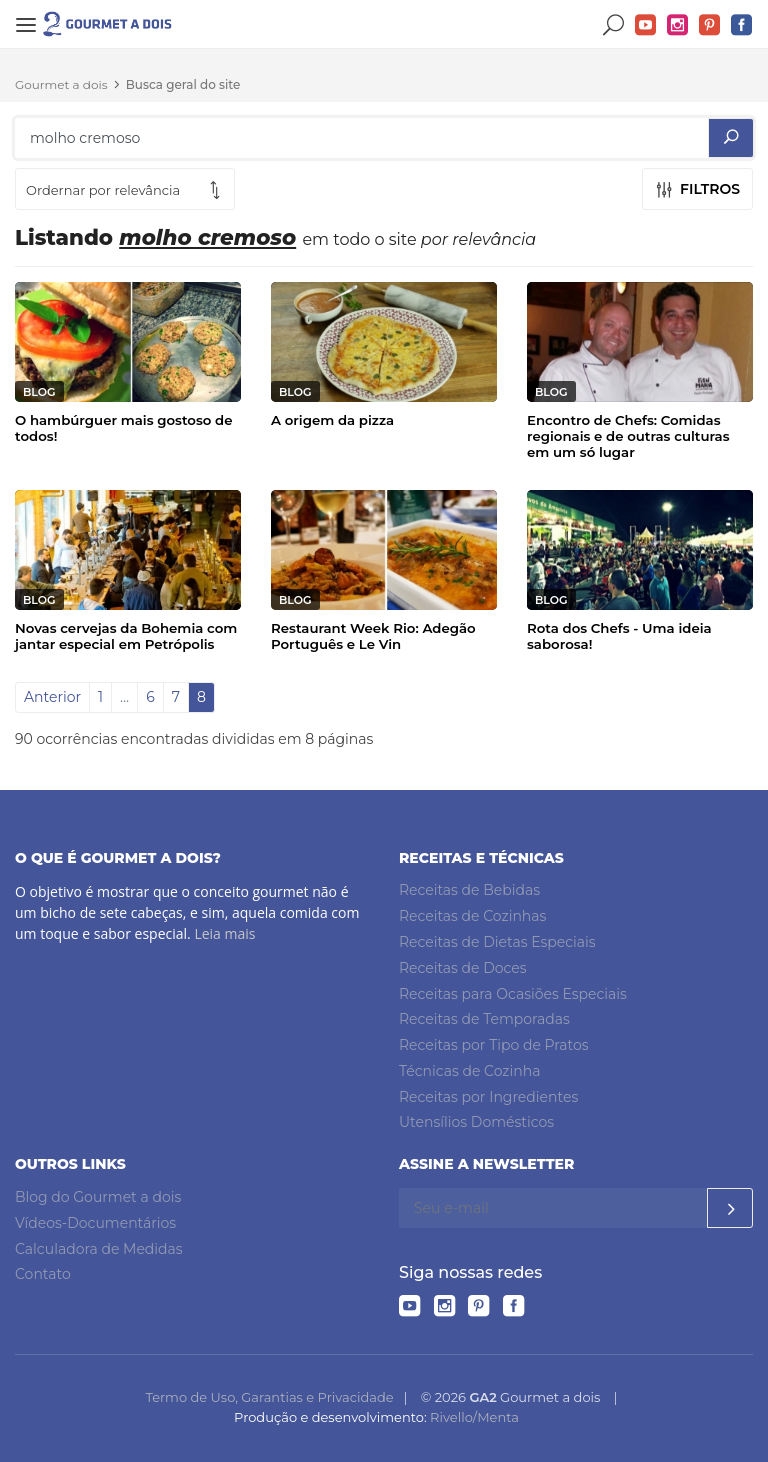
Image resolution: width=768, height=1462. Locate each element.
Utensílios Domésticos (476, 1122)
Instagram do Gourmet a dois (678, 25)
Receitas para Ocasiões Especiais (513, 994)
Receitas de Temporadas (484, 1019)
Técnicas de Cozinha (469, 1071)
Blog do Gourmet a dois (98, 1197)
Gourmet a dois (61, 84)
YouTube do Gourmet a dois (646, 25)
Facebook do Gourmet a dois (742, 25)
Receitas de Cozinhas (472, 916)
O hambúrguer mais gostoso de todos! (124, 428)
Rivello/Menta (474, 1417)
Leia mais (224, 933)
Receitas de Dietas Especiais (497, 942)
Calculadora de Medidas (99, 1249)
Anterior (52, 697)
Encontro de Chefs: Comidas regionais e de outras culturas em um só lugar (628, 436)
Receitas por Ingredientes (488, 1097)
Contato (43, 1274)
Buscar (614, 25)
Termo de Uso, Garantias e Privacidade (269, 1397)
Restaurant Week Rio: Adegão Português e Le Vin (373, 636)
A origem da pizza (332, 420)
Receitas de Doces (463, 968)
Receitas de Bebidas (469, 890)
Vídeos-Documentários (95, 1223)
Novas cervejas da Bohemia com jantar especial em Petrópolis (126, 636)
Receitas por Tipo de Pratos (494, 1045)
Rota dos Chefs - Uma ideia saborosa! (619, 636)
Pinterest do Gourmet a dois (710, 25)
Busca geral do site (183, 84)
